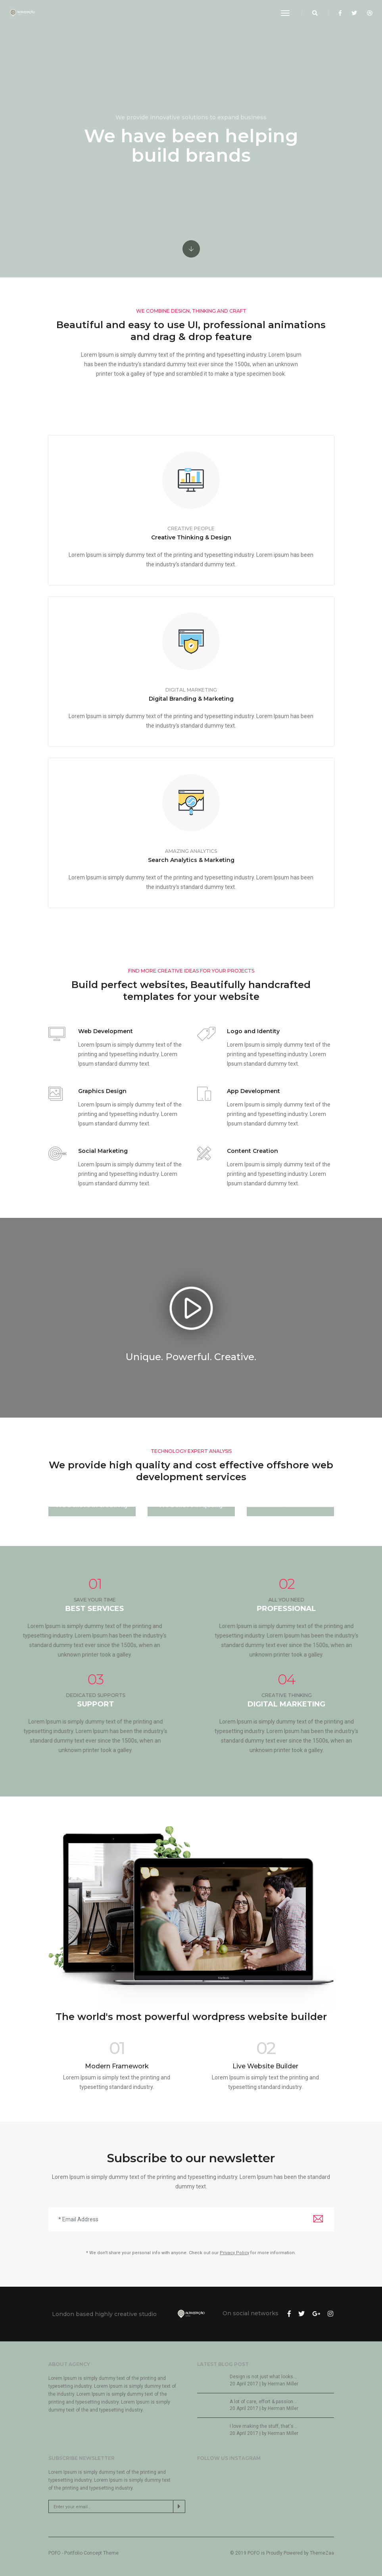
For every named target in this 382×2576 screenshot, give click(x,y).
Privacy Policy (234, 2252)
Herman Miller (283, 2384)
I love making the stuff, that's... (263, 2426)
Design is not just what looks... (263, 2376)
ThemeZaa (322, 2553)
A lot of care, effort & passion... (263, 2401)
